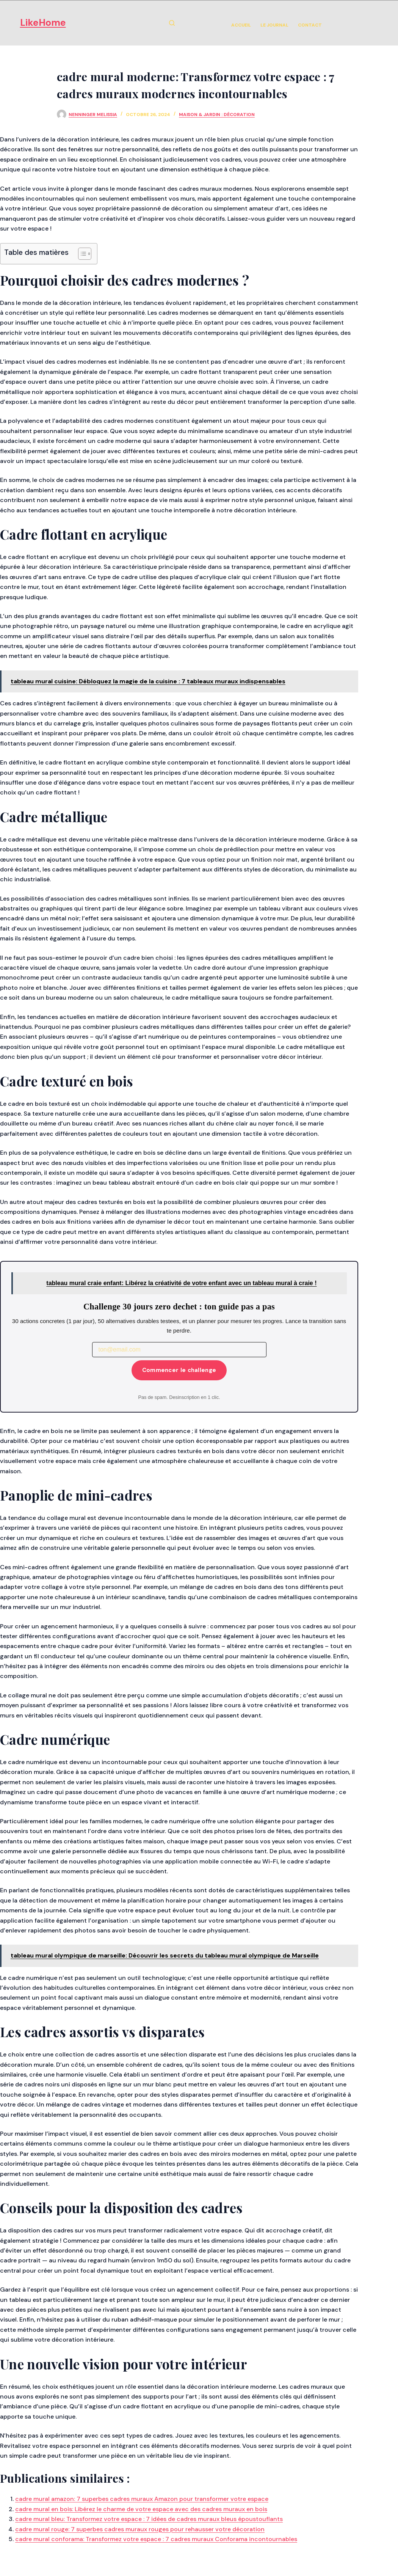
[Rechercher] (172, 23)
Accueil (241, 25)
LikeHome (43, 22)
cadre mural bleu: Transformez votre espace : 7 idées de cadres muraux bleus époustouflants (149, 2519)
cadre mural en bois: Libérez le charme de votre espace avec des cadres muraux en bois (141, 2509)
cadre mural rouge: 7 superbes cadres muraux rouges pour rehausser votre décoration (140, 2529)
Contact (310, 25)
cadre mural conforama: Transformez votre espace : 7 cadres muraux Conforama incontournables (156, 2539)
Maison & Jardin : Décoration (217, 114)
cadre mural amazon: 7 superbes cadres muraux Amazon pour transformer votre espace (141, 2499)
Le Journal (274, 25)
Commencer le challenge (179, 1370)
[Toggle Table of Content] (80, 253)
